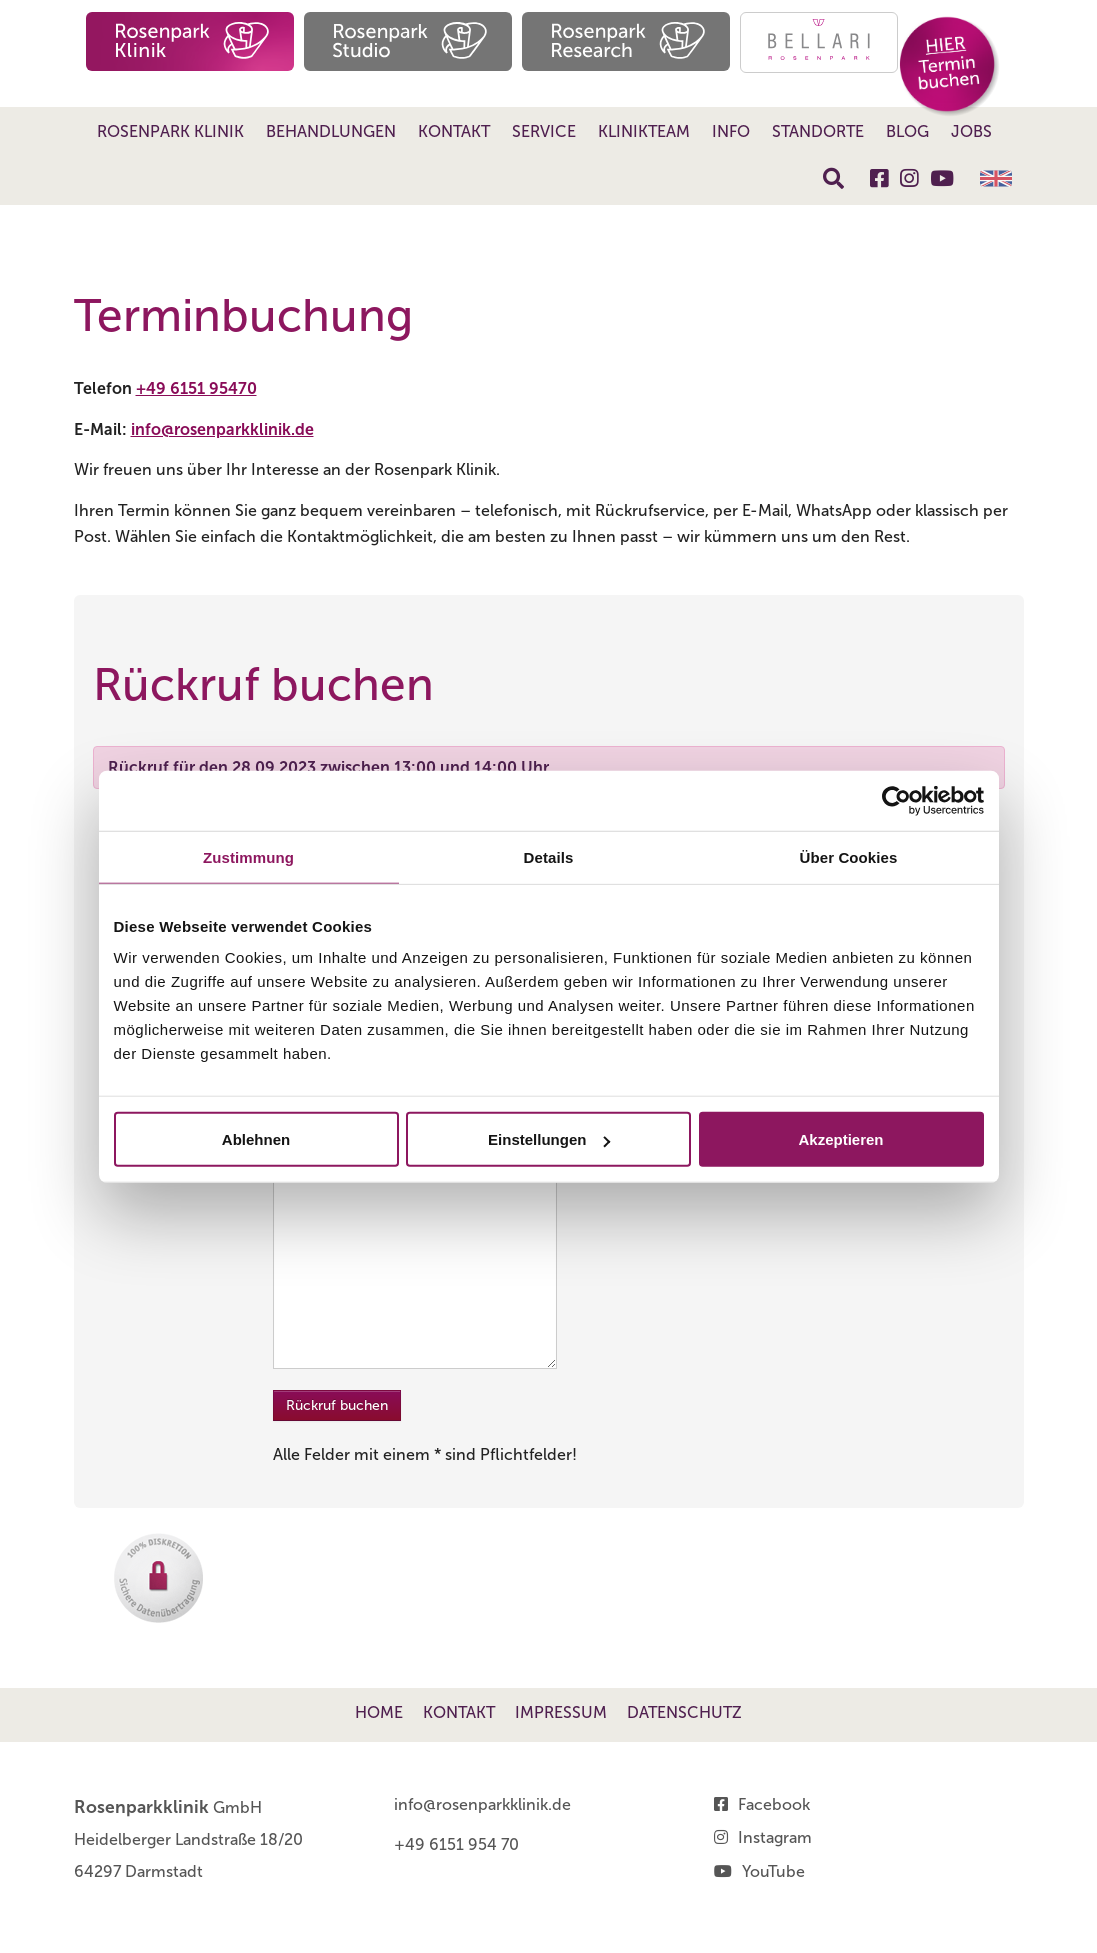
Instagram (775, 1837)
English (996, 178)
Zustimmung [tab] (248, 856)
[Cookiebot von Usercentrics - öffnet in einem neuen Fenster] (896, 800)
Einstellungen (549, 1139)
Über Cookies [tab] (849, 856)
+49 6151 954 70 (456, 1844)
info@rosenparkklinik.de (222, 429)
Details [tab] (549, 856)
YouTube (773, 1871)
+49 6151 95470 (196, 388)
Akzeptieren (840, 1139)
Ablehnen (256, 1139)
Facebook (774, 1804)
